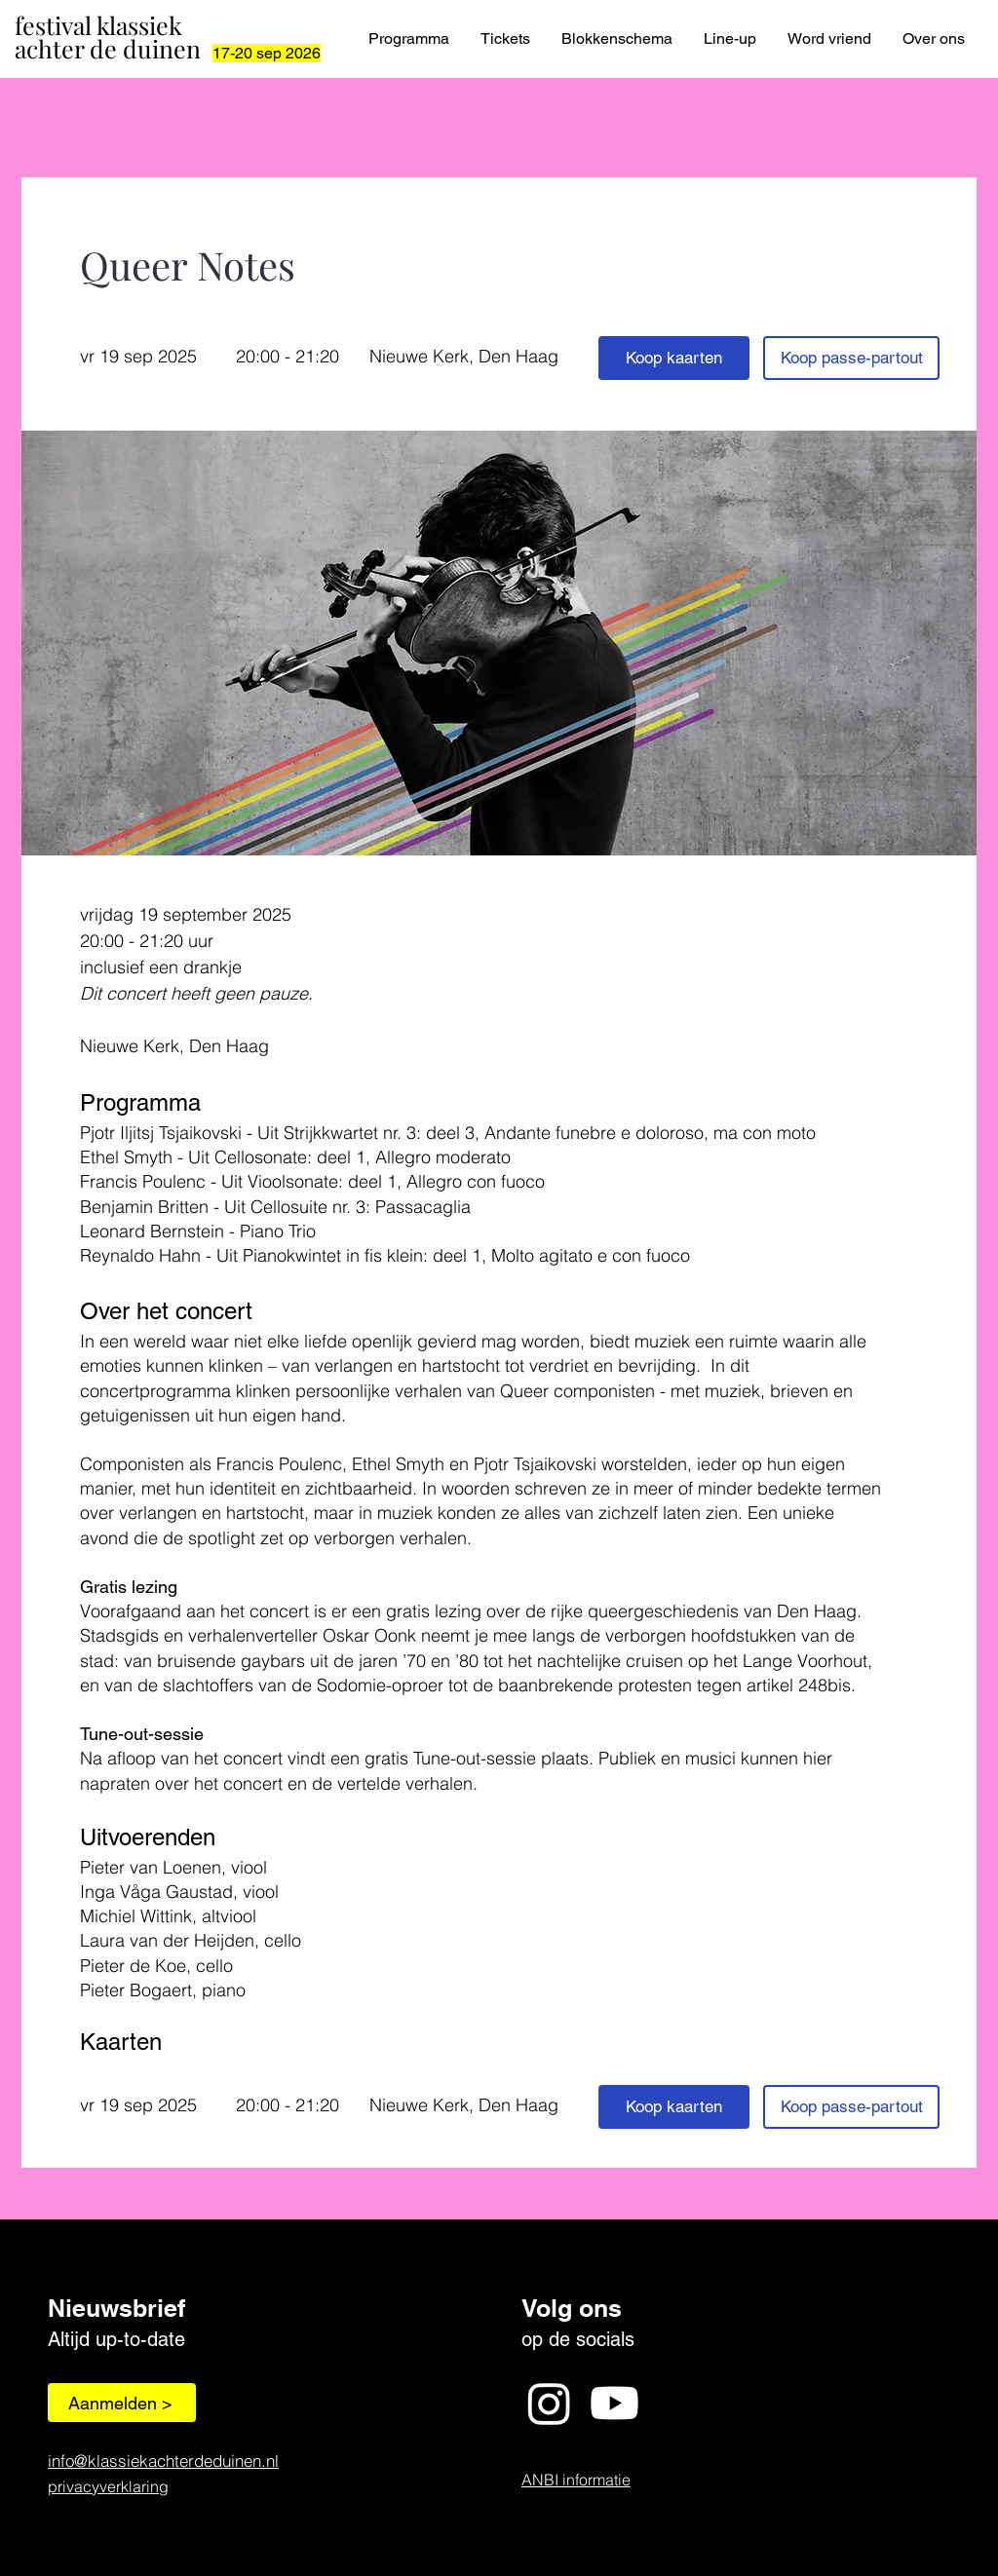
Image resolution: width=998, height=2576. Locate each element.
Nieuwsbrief (116, 2308)
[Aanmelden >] (122, 2402)
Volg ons (571, 2308)
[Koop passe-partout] (851, 358)
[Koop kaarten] (673, 358)
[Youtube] (614, 2403)
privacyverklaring (108, 2486)
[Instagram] (549, 2403)
